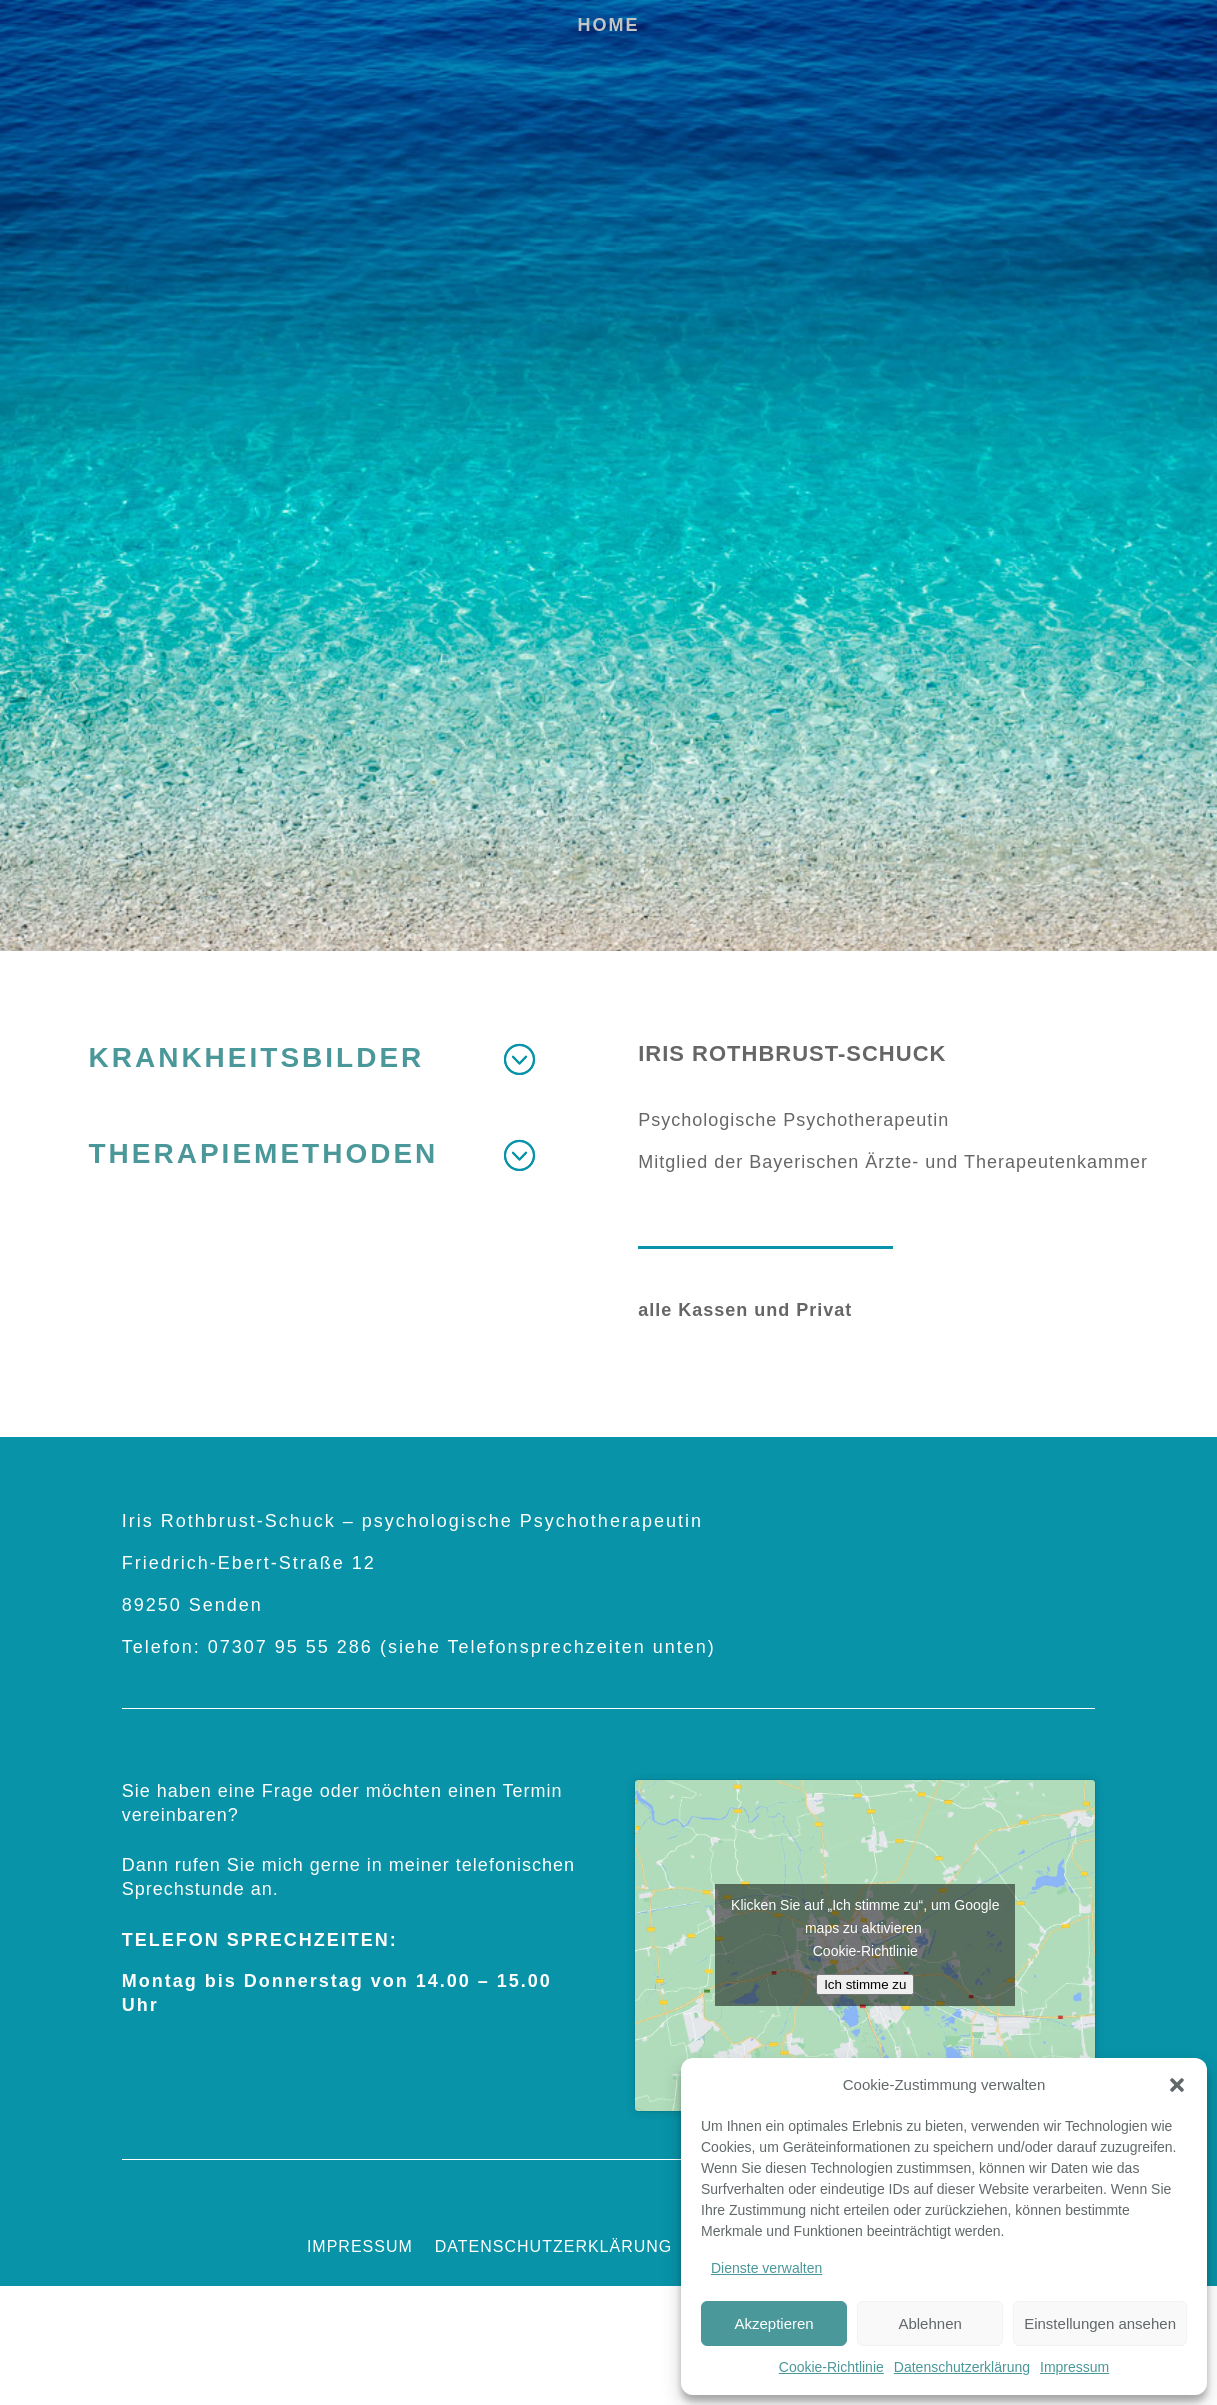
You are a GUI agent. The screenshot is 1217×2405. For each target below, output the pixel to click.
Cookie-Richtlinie (831, 2367)
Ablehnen (929, 2323)
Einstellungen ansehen (1100, 2323)
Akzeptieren (773, 2323)
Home (609, 26)
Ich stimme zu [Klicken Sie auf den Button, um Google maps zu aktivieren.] (865, 1984)
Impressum (1074, 2367)
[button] (1177, 2085)
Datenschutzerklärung (962, 2367)
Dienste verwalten (766, 2268)
